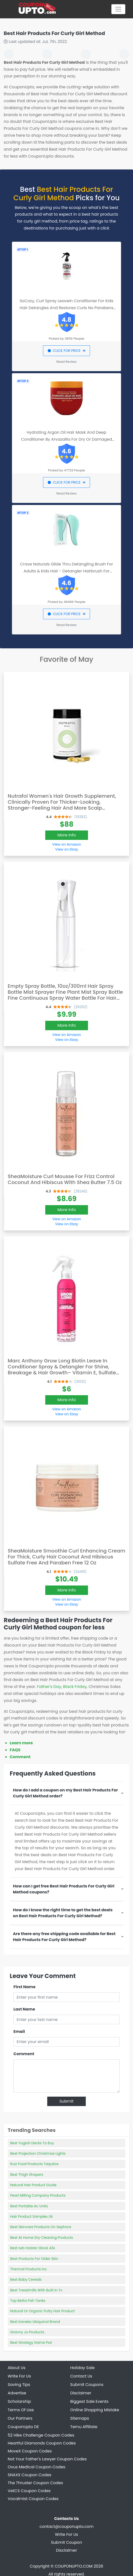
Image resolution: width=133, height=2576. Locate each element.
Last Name (24, 2009)
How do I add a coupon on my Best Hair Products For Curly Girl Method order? (65, 1793)
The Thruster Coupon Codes (35, 2483)
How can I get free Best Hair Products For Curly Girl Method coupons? (63, 1889)
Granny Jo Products (27, 2332)
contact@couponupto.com (66, 2526)
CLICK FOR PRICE (66, 350)
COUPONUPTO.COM (73, 2566)
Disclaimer (66, 2550)
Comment (20, 1757)
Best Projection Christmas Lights (38, 2153)
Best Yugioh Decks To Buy (32, 2143)
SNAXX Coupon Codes (29, 2475)
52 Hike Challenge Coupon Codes (41, 2435)
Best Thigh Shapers (26, 2174)
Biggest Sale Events (89, 2401)
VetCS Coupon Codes (29, 2491)
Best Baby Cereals (26, 2279)
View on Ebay (66, 849)
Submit (66, 2101)
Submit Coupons (86, 2384)
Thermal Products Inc (28, 2269)
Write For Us (66, 2534)
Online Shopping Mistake (94, 2410)
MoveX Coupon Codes (30, 2451)
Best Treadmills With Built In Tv (36, 2290)
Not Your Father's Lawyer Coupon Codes (47, 2459)
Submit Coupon (66, 2542)
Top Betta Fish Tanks (27, 2300)
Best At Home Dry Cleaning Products (41, 2237)
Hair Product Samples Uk (31, 2216)
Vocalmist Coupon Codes (33, 2499)
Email (19, 2031)
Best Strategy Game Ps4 (31, 2342)
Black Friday (75, 1686)
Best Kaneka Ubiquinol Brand (35, 2321)
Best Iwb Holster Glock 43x (32, 2248)
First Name (24, 1987)
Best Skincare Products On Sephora (40, 2226)
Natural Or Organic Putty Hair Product (42, 2311)
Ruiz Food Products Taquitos (34, 2163)
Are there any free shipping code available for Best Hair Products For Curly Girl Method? (64, 1937)
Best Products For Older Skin (34, 2258)
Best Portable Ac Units (29, 2206)
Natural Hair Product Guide (33, 2184)
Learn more (21, 1743)
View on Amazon (66, 844)
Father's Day (49, 1686)
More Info (66, 835)
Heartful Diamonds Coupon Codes (42, 2443)
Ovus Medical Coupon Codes (36, 2467)
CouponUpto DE (23, 2427)
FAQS (15, 1750)
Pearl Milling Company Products (37, 2195)
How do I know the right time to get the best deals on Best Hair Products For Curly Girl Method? (63, 1913)
